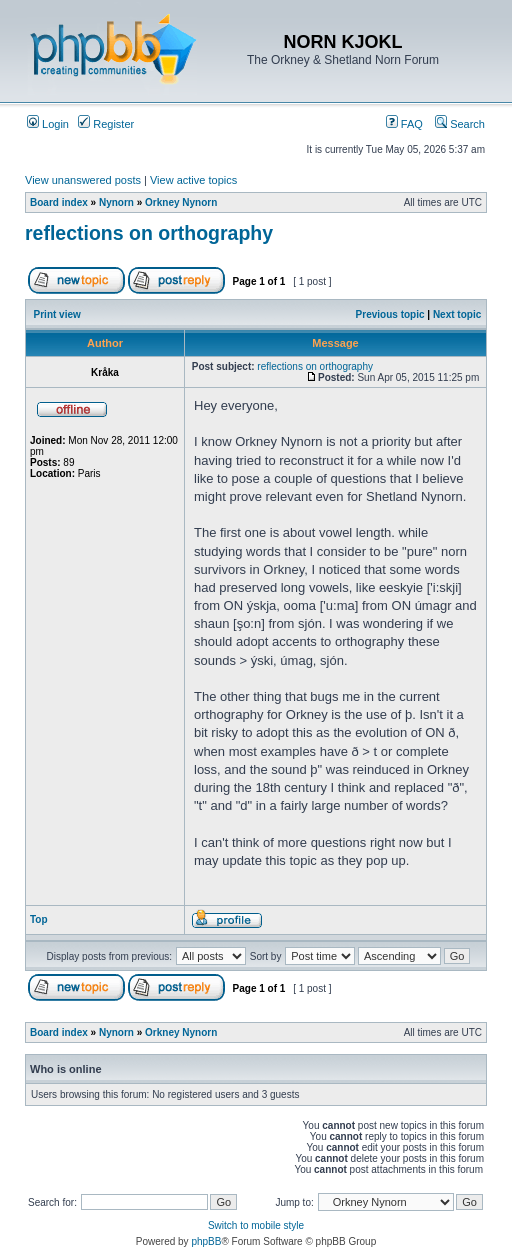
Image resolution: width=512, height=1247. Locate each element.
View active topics (193, 180)
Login (48, 124)
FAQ (404, 124)
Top (39, 919)
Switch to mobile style (256, 1225)
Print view (57, 314)
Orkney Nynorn (181, 202)
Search (460, 124)
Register (106, 124)
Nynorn (116, 202)
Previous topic (390, 314)
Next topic (457, 314)
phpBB (206, 1241)
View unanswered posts (83, 180)
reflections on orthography (149, 233)
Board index (59, 202)
